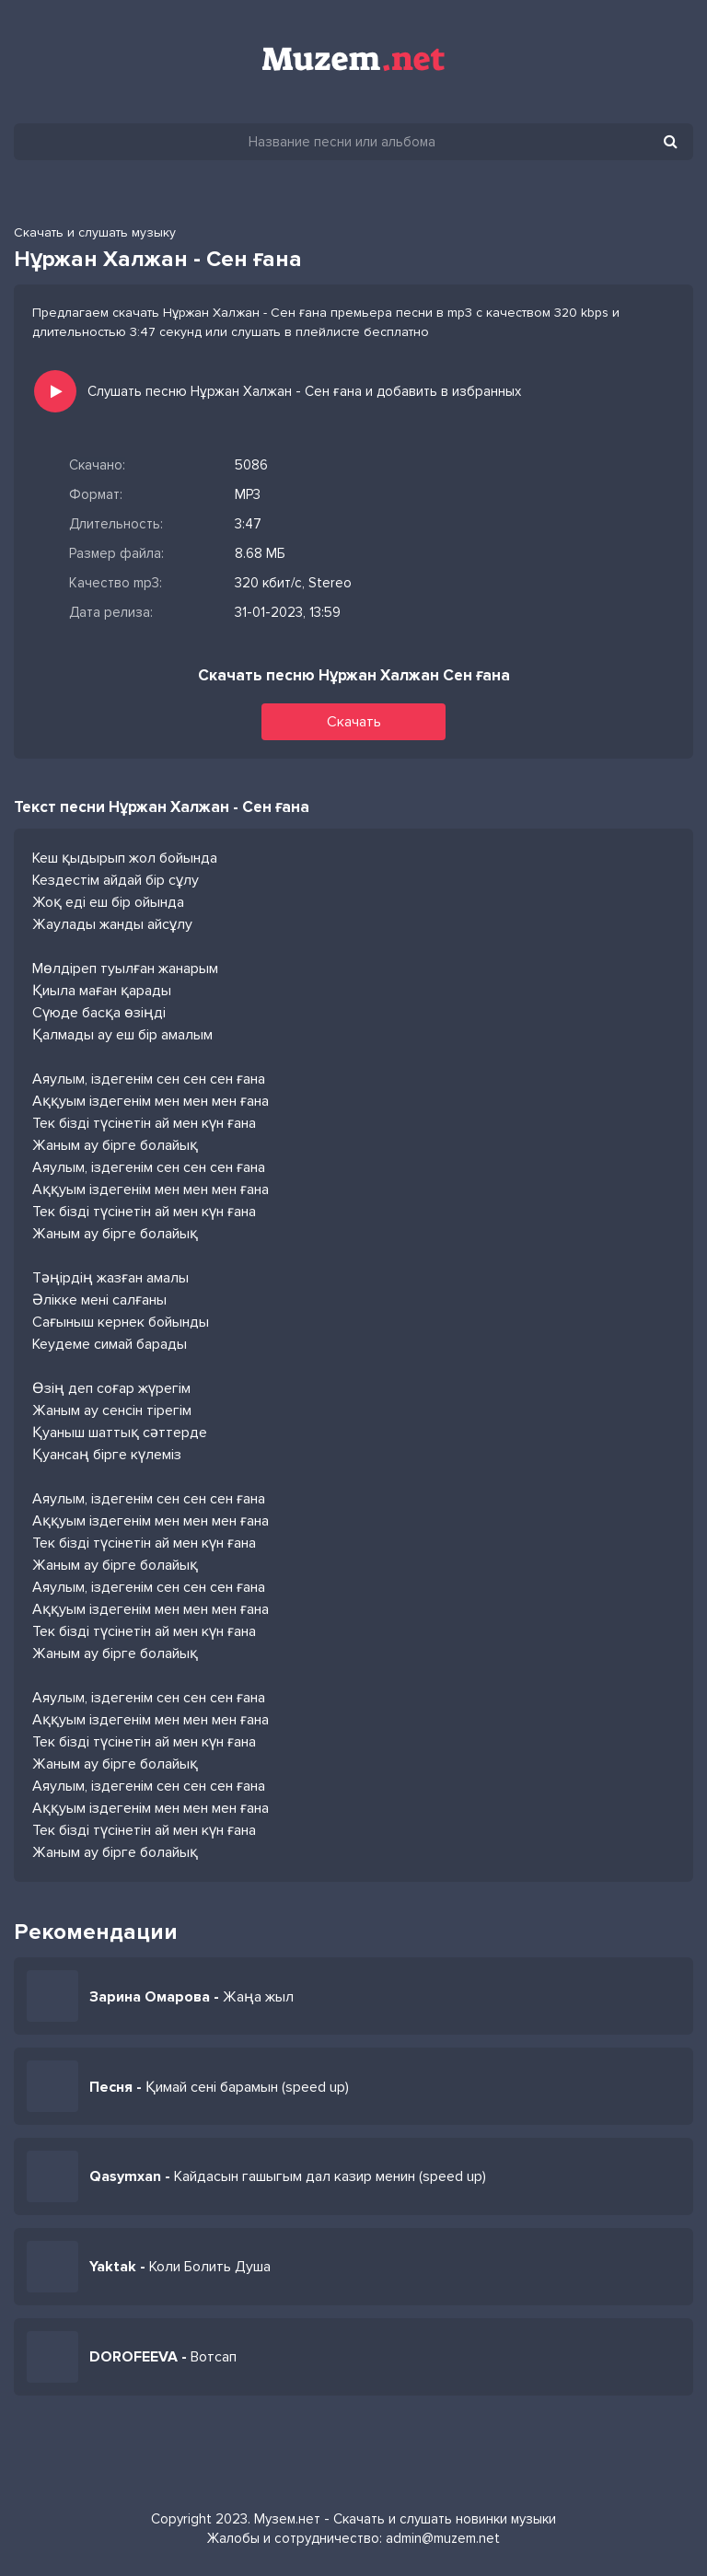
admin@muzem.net (443, 2538)
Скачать (354, 722)
